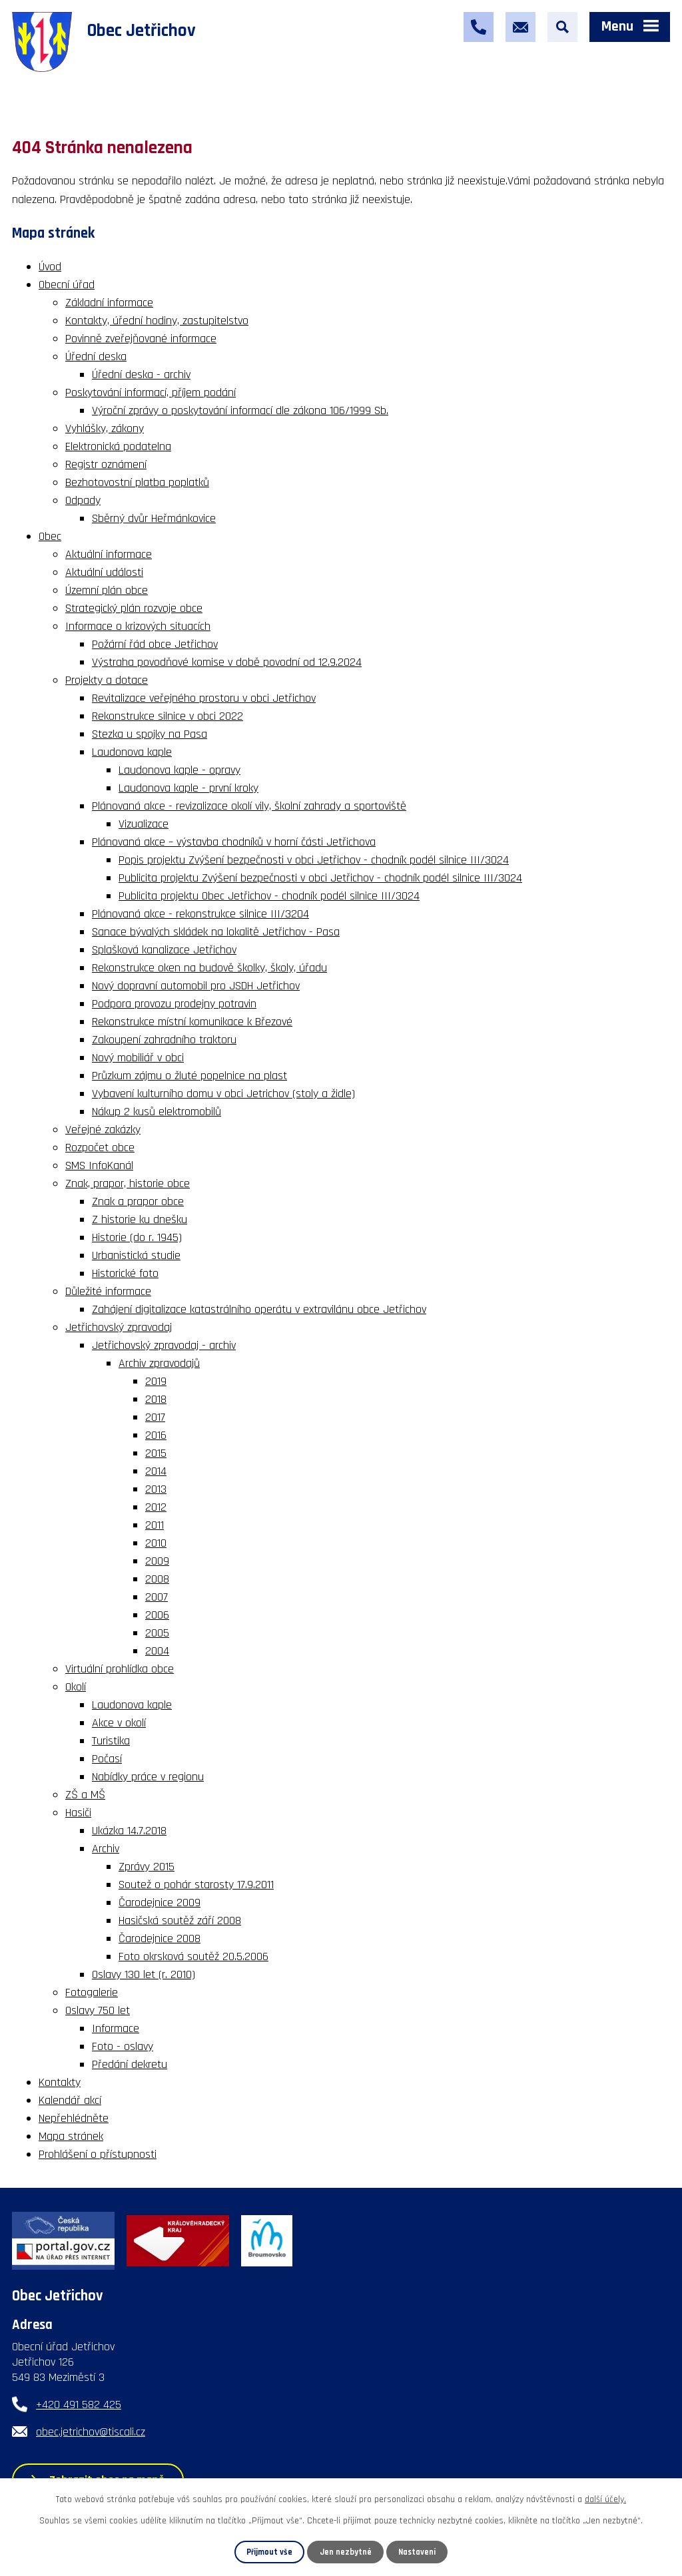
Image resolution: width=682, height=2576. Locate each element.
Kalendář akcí (70, 2100)
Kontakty (60, 2082)
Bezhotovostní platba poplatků (137, 482)
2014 (156, 1471)
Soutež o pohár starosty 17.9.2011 (196, 1884)
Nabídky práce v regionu (148, 1776)
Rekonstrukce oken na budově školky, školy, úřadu (209, 967)
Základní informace (109, 302)
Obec (50, 536)
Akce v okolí (119, 1722)
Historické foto (125, 1273)
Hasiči (78, 1812)
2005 (157, 1633)
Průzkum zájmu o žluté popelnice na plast (189, 1075)
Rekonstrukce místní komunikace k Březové (192, 1021)
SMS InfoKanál (99, 1165)
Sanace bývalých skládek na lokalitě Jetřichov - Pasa (216, 931)
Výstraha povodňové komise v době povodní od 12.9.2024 (227, 662)
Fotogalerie (91, 1992)
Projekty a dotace (106, 680)
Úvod (50, 266)
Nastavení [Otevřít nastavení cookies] (417, 2552)
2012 (156, 1507)
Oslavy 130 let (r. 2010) (143, 1974)
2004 (157, 1651)
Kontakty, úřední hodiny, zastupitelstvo (156, 320)
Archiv (105, 1848)
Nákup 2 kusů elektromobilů (156, 1111)
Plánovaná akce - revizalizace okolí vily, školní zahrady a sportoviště (249, 806)
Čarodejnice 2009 (159, 1902)
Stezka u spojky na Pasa (149, 734)
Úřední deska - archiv (141, 374)
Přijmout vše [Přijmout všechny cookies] (269, 2552)
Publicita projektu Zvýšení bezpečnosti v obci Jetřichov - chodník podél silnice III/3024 (320, 878)
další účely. (605, 2499)
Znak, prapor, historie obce (127, 1183)
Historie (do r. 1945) (137, 1237)
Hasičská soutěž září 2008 (180, 1920)
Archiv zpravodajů (159, 1363)
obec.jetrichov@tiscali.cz (90, 2432)
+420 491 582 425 (78, 2404)
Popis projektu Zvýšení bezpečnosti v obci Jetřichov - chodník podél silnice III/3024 (314, 860)
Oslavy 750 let (97, 2010)
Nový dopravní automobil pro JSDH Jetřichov (196, 985)
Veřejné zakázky (103, 1129)
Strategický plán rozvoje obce (133, 608)
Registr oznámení (106, 464)
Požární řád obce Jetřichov (155, 644)
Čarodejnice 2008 (159, 1938)
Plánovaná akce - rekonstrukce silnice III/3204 (200, 913)
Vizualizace (144, 824)
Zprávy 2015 (146, 1866)
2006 (157, 1615)
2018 (156, 1399)
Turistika (111, 1740)
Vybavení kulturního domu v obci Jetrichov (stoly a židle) (223, 1093)
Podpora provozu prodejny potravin (174, 1003)
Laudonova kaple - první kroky (188, 788)
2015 (156, 1453)
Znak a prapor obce (138, 1201)
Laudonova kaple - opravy (179, 770)
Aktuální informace (108, 554)
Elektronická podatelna (118, 446)
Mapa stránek (71, 2136)
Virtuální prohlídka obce (119, 1668)
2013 (156, 1489)
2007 (156, 1597)
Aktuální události (104, 572)
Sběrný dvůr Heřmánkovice (154, 518)
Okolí (75, 1686)
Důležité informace (108, 1291)
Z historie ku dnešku (139, 1219)
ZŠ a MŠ (85, 1794)
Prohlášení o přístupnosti (98, 2154)
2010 (156, 1543)
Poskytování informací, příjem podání (150, 392)
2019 (156, 1381)
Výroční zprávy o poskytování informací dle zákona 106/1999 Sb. (240, 410)
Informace (115, 2028)
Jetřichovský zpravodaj (118, 1327)
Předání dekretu (129, 2064)
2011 (154, 1525)
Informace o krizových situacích (137, 626)
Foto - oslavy (122, 2046)
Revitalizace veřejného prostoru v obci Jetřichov (204, 698)
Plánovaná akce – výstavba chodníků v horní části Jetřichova (234, 842)
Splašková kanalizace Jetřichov (164, 949)
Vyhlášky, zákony (104, 428)
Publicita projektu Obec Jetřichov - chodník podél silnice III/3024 (269, 895)
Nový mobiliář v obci (138, 1057)
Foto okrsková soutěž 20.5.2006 (193, 1956)
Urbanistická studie (136, 1255)
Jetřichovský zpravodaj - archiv (164, 1345)
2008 (157, 1579)
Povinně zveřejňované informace (140, 338)
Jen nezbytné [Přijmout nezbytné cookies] (346, 2552)
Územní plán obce (106, 590)
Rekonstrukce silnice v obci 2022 (167, 716)
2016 (156, 1435)
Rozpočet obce (100, 1147)
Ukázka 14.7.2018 (129, 1830)
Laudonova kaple (132, 752)
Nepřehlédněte (74, 2118)
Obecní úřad (67, 284)
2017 (155, 1417)
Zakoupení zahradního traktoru (164, 1039)
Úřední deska (96, 356)
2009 (157, 1561)
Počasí (107, 1758)
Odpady (83, 500)
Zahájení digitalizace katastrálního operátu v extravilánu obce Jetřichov (259, 1309)
